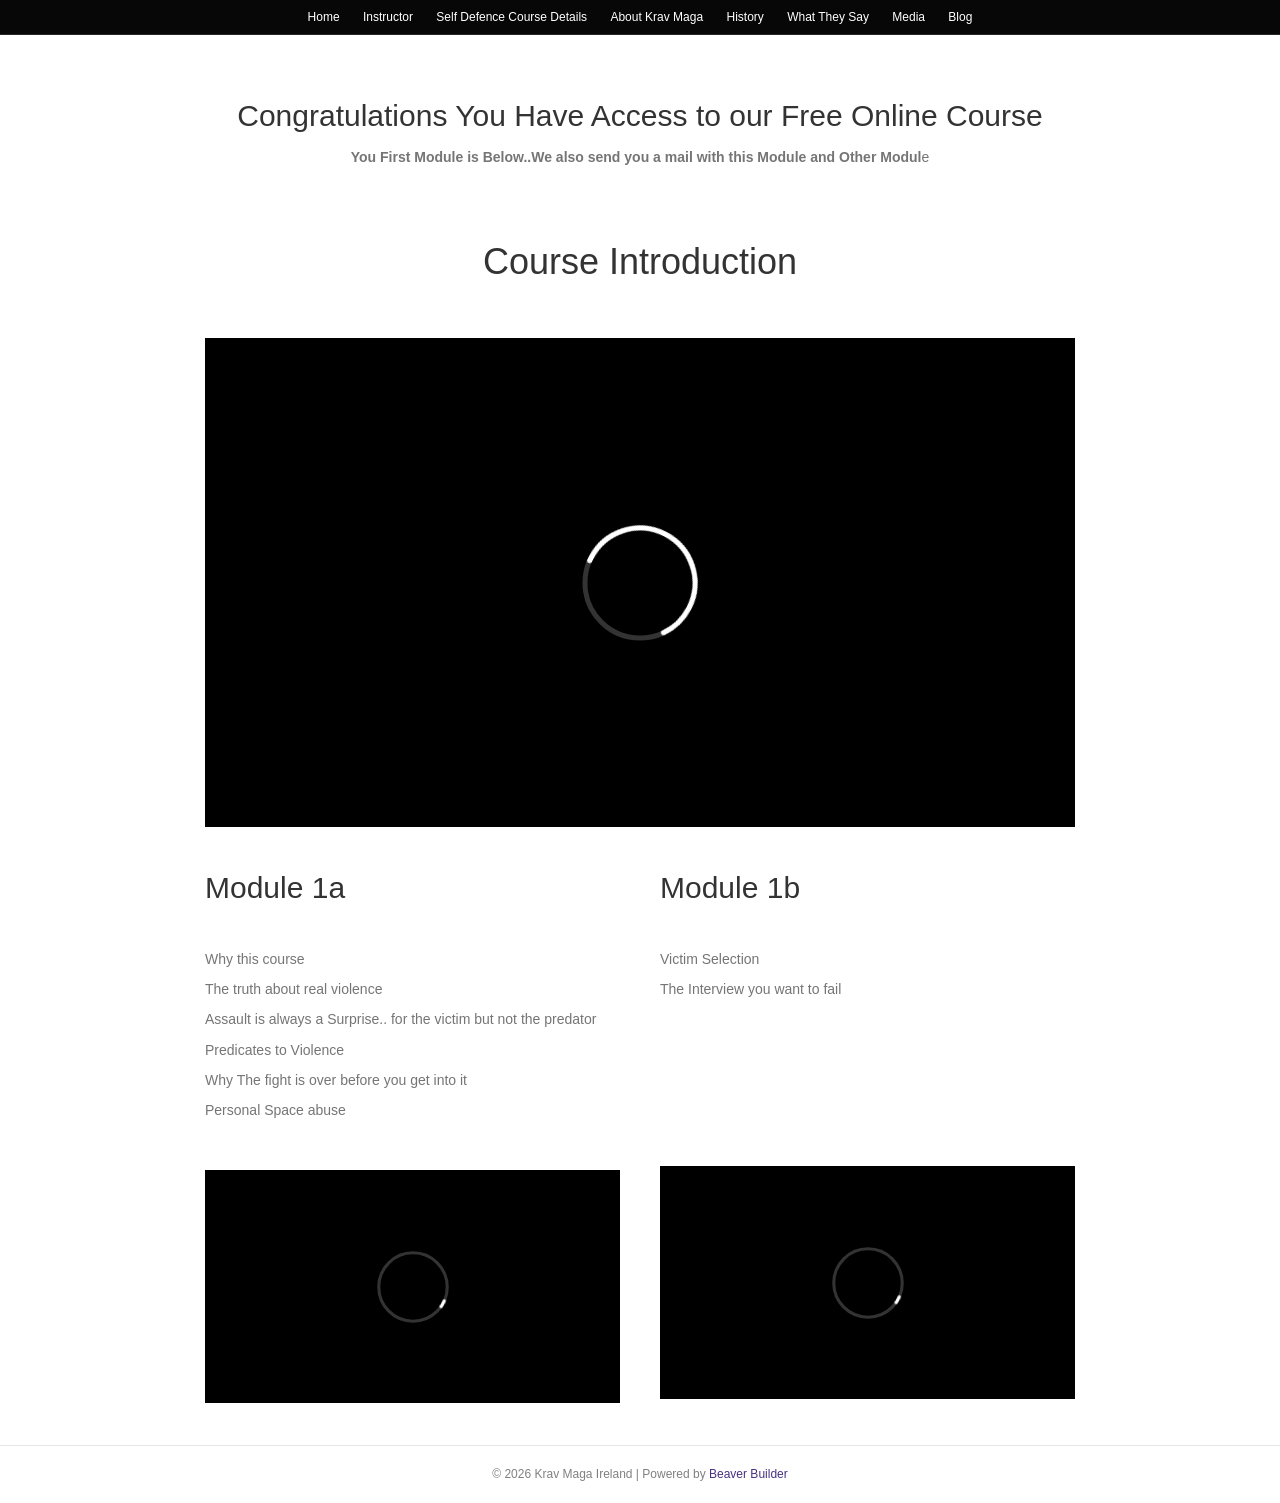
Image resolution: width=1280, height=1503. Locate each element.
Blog (960, 17)
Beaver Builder (748, 1474)
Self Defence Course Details (511, 17)
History (744, 17)
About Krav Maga (656, 17)
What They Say (828, 17)
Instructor (388, 17)
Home (324, 17)
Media (908, 17)
